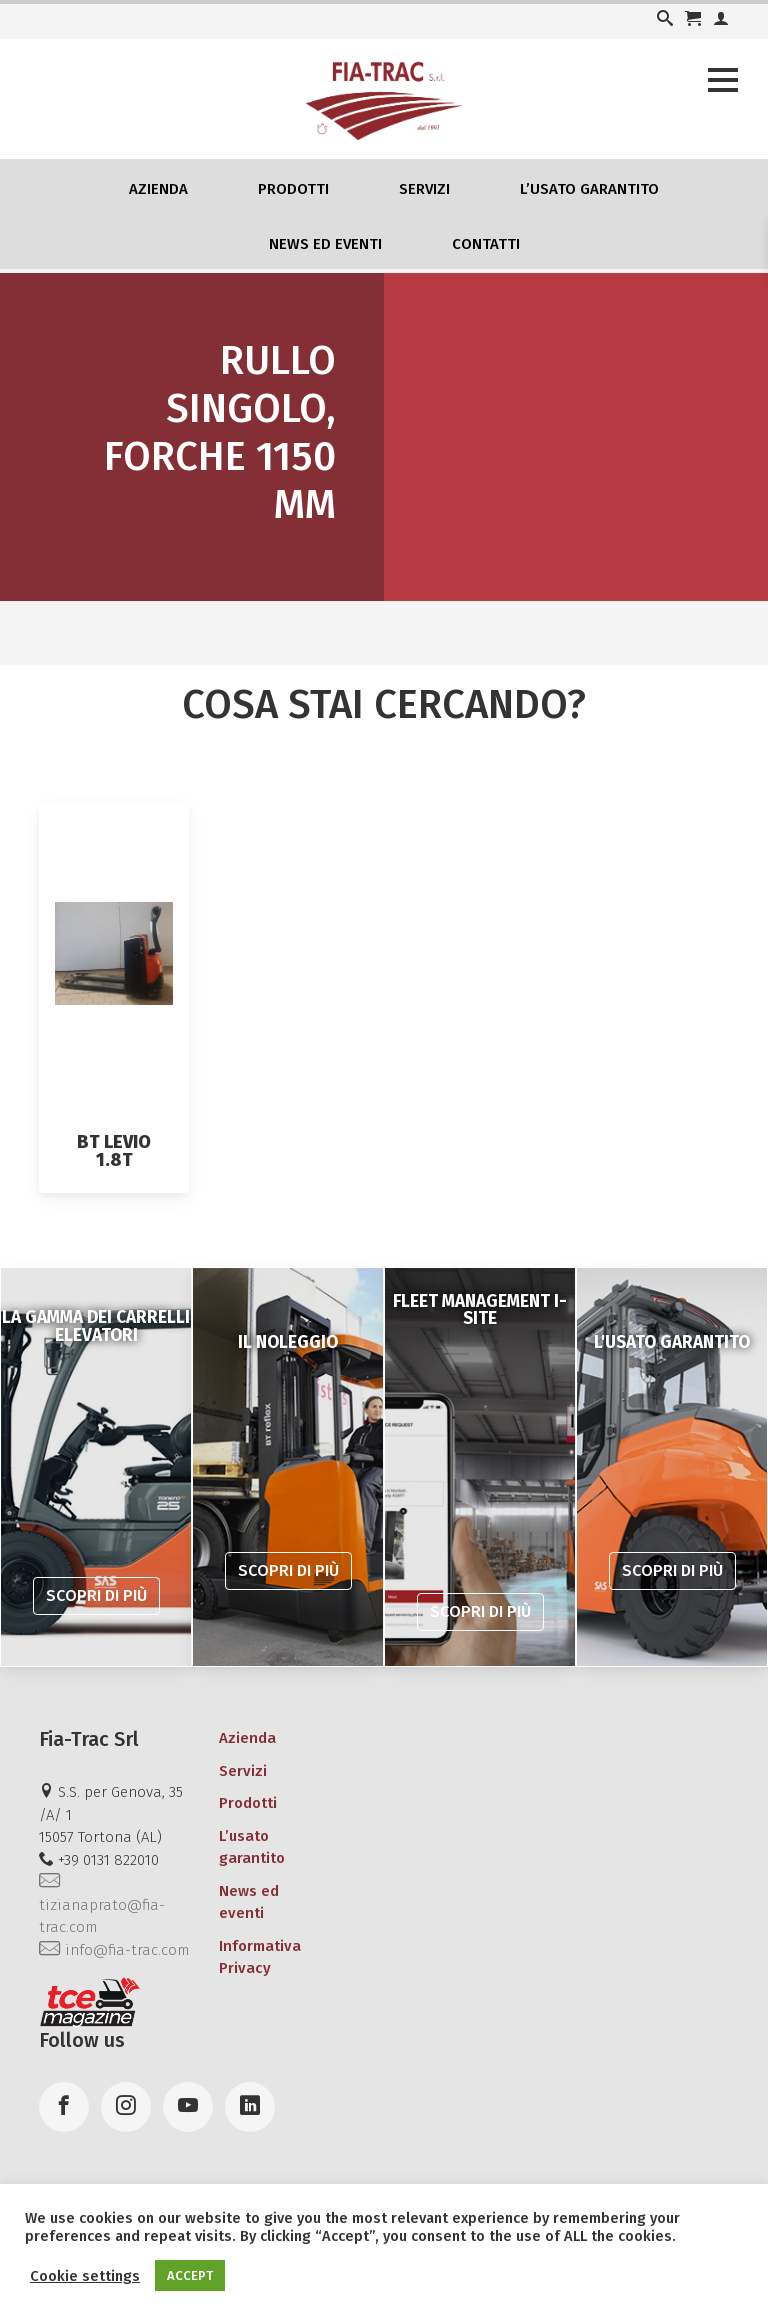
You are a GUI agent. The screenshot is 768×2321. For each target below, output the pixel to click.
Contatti (486, 244)
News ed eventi (325, 244)
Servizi (424, 189)
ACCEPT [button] (190, 2275)
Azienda (158, 189)
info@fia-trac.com (114, 1950)
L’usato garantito (589, 189)
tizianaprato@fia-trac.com (102, 1904)
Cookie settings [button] (85, 2276)
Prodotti (293, 189)
